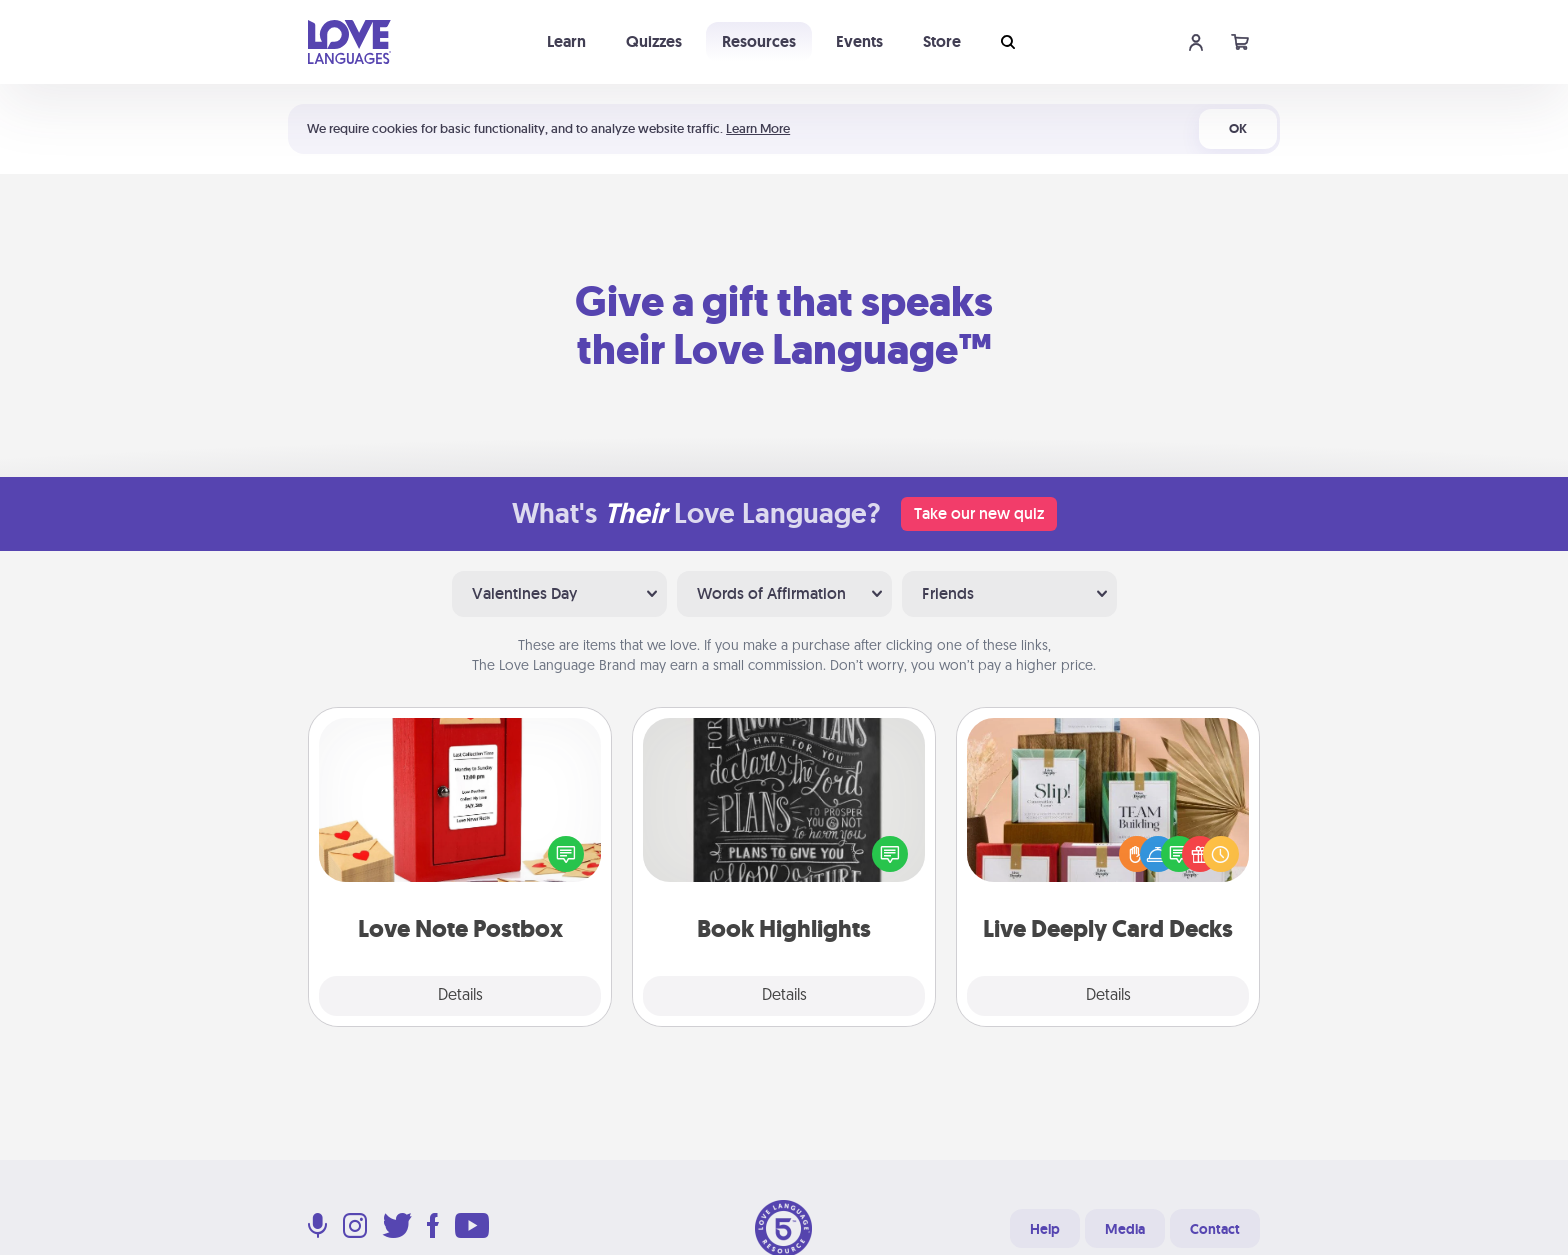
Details (460, 996)
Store (942, 41)
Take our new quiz (979, 513)
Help (1045, 1229)
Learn (566, 41)
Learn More (758, 128)
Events (859, 41)
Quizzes (654, 41)
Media (1125, 1229)
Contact (1215, 1229)
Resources (759, 41)
